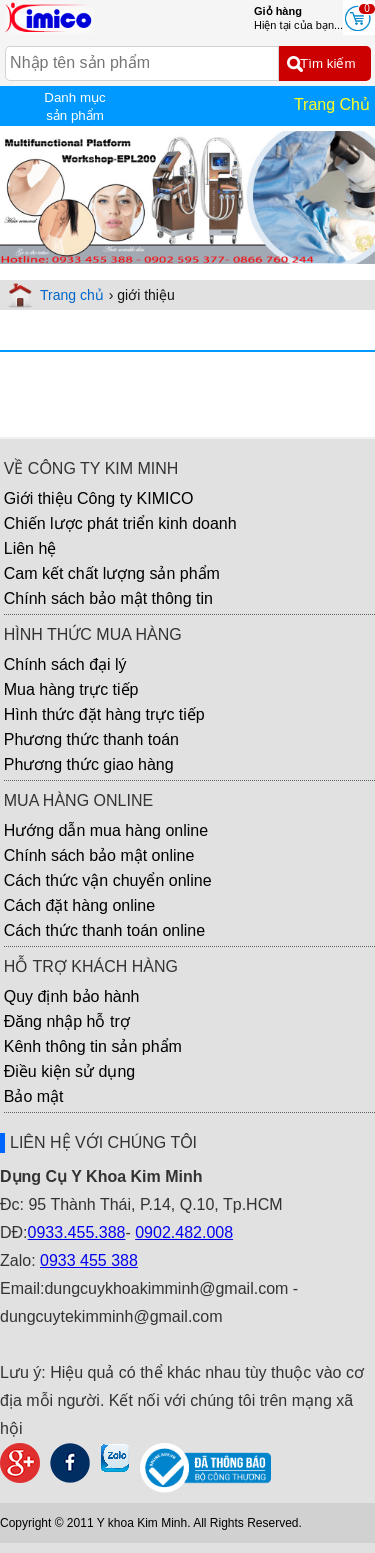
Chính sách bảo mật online (99, 855)
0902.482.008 (184, 1232)
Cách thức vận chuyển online (108, 880)
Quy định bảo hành (72, 996)
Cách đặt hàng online (79, 905)
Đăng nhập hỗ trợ (67, 1021)
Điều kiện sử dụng (70, 1071)
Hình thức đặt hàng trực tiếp (104, 714)
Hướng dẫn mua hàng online (106, 830)
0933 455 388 (89, 1260)
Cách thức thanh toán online (104, 930)
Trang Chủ (332, 104)
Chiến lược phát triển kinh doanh (120, 523)
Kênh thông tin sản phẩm (93, 1046)
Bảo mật (34, 1096)
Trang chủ (72, 295)
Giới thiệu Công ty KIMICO (99, 498)
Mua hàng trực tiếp (71, 689)
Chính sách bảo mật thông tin (108, 598)
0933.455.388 (77, 1232)
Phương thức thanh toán (91, 739)
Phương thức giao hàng (89, 764)
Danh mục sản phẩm (74, 106)
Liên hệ (30, 548)
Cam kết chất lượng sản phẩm (112, 573)
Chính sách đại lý (65, 664)
